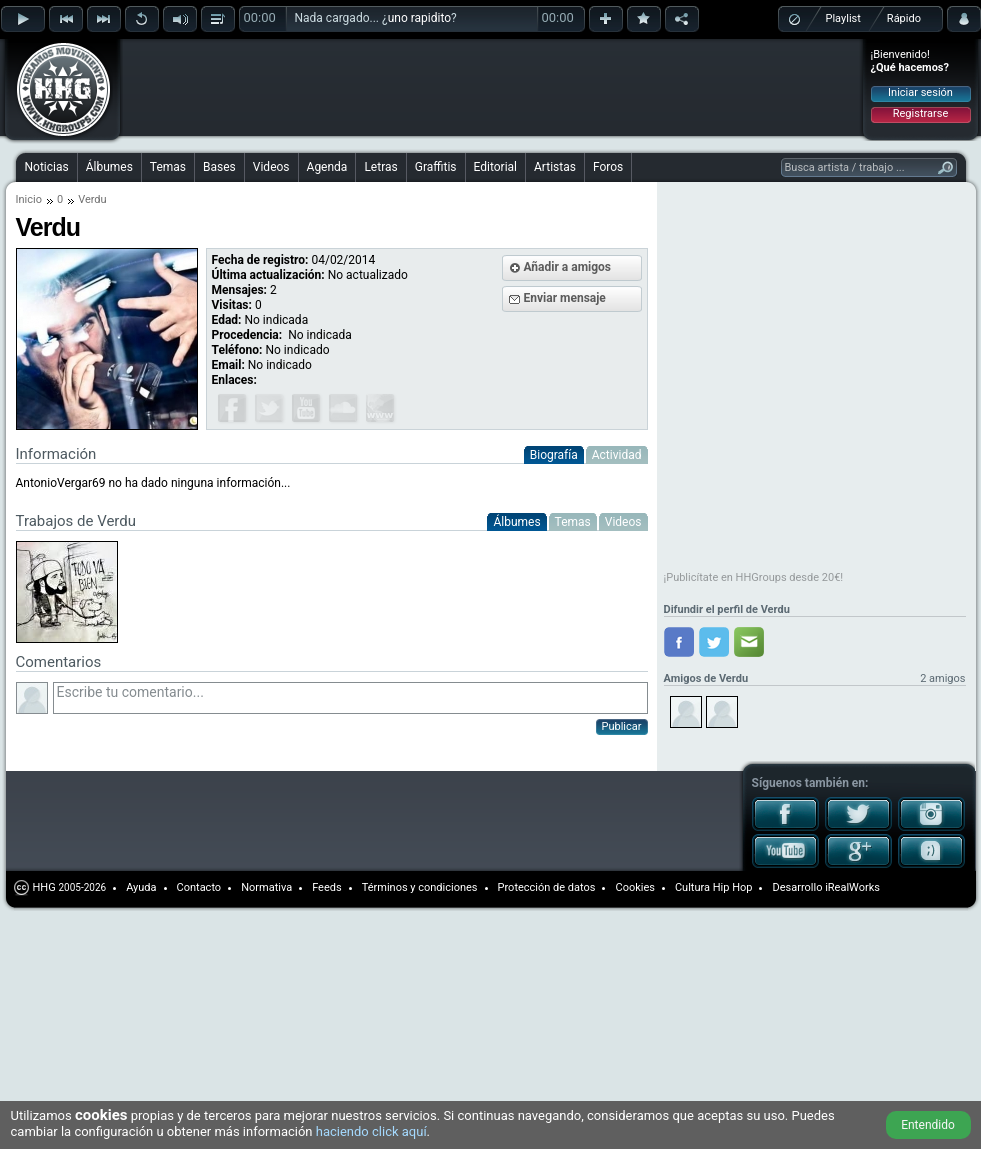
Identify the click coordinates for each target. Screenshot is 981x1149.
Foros (608, 167)
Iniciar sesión (920, 92)
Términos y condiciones (420, 887)
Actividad (617, 455)
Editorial (495, 167)
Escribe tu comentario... (350, 698)
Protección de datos (547, 887)
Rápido (904, 18)
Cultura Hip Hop (714, 887)
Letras (380, 167)
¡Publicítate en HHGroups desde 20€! (754, 577)
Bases (219, 167)
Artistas (555, 167)
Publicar (622, 726)
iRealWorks (852, 887)
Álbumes (109, 167)
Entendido (928, 1125)
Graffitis (436, 167)
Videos (271, 167)
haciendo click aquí (371, 1131)
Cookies (634, 887)
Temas (168, 167)
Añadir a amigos (568, 267)
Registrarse (920, 113)
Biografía (554, 455)
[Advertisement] (252, 72)
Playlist (843, 18)
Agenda (327, 167)
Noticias (47, 167)
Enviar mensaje (565, 298)
